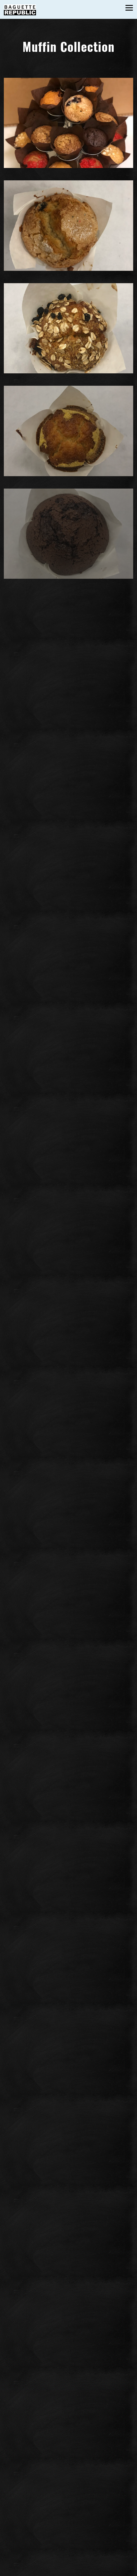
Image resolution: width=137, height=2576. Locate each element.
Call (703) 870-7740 (68, 2559)
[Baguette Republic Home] (20, 9)
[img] (68, 123)
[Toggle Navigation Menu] (129, 7)
